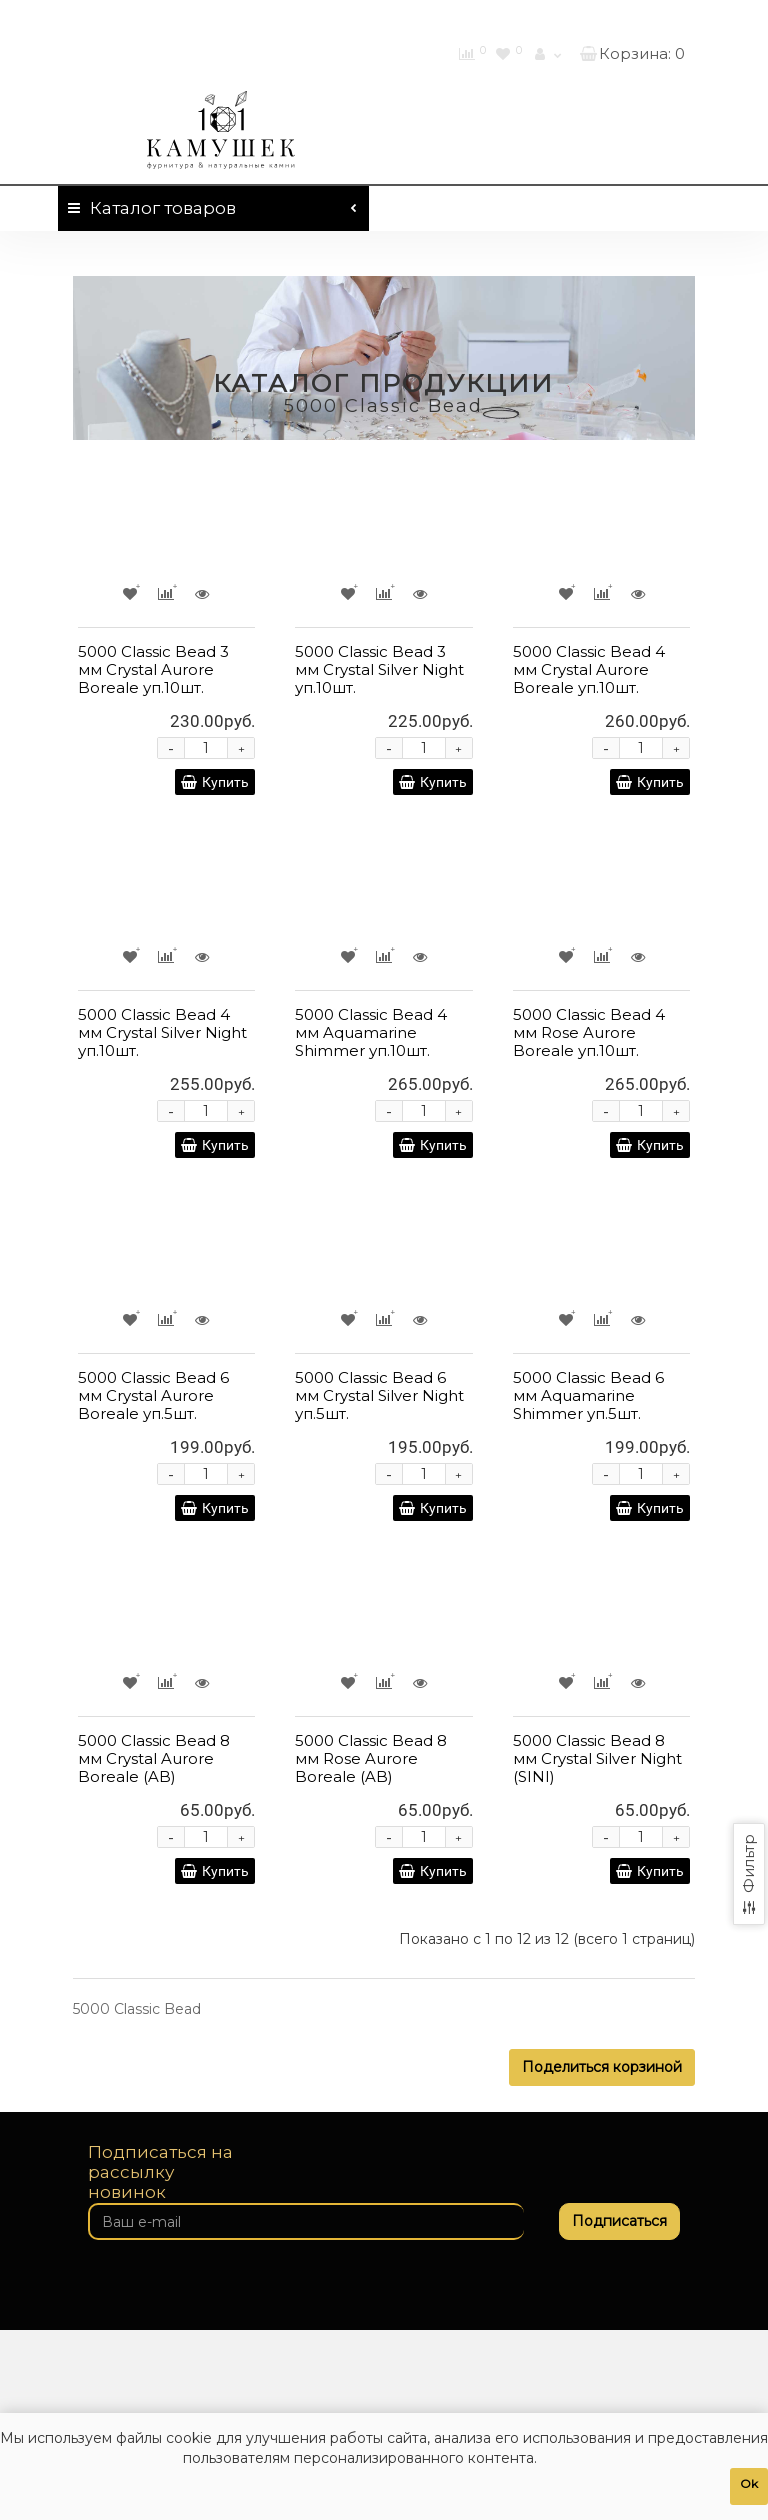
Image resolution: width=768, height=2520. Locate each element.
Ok (749, 2483)
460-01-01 (630, 18)
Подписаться (619, 2221)
